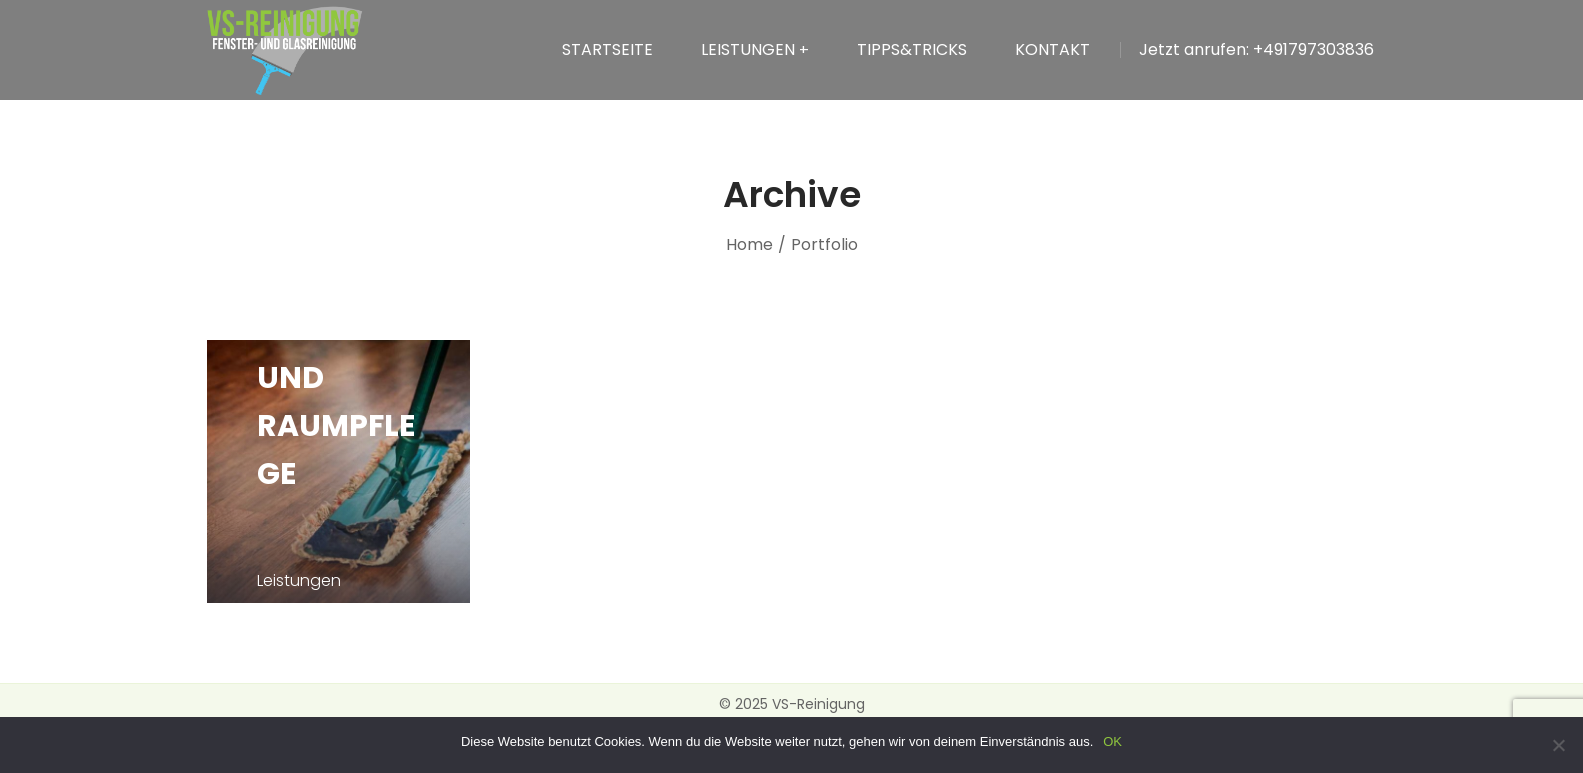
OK (1112, 741)
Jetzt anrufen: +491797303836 (1256, 49)
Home (749, 244)
